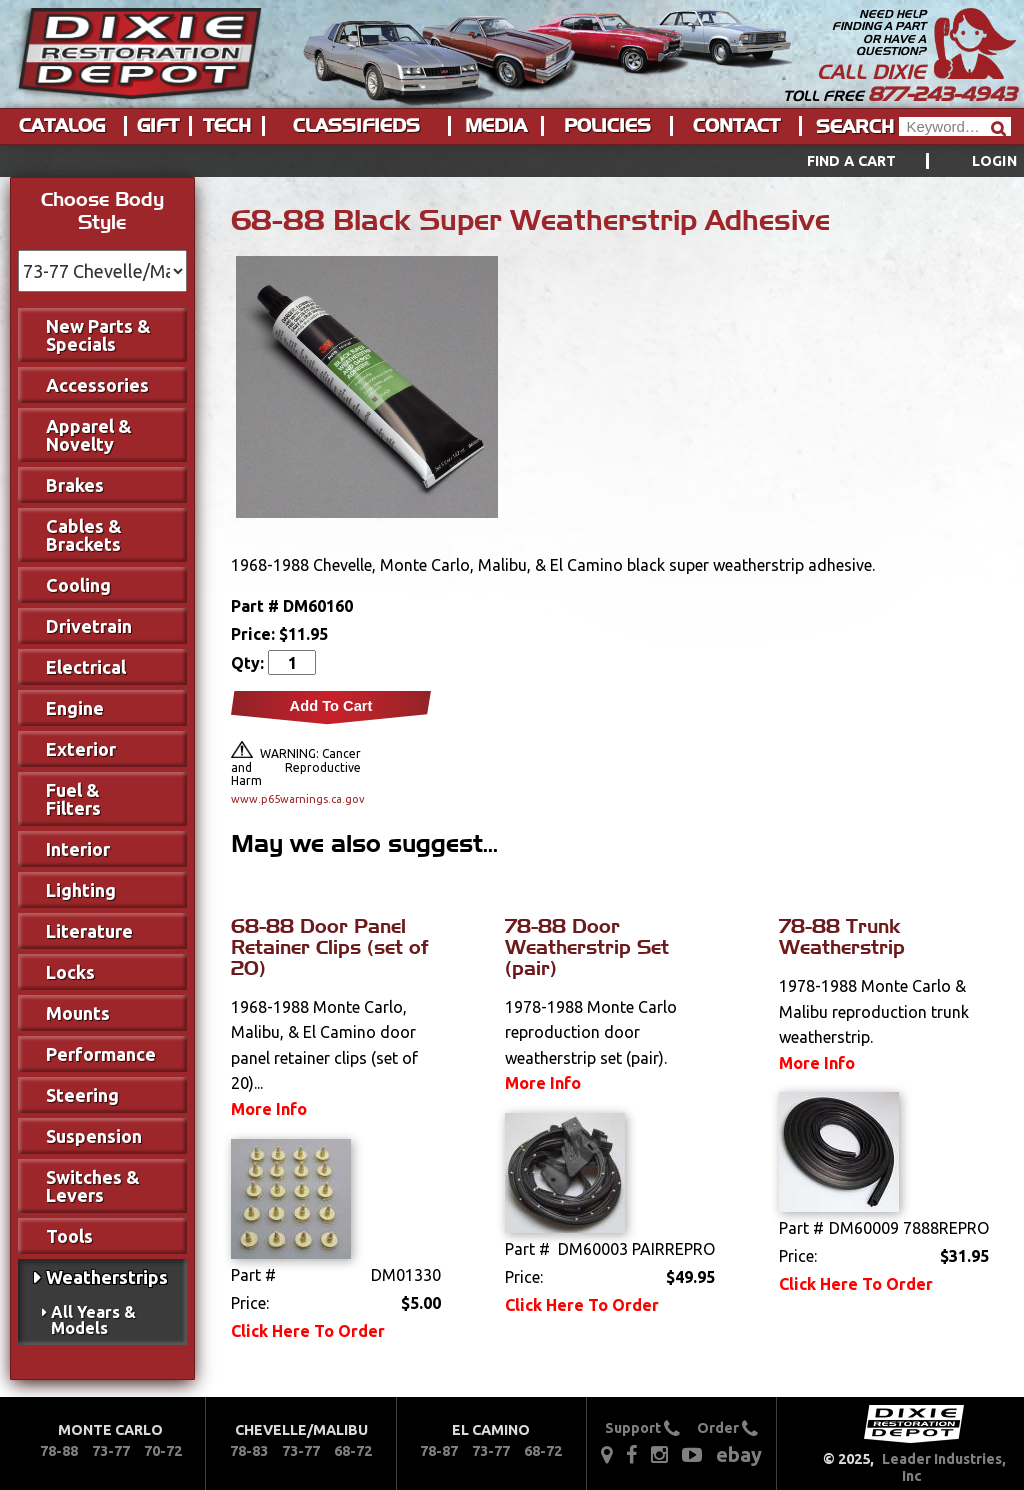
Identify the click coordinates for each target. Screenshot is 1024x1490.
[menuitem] (889, 161)
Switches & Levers (93, 1186)
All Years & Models (93, 1320)
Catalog (62, 126)
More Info (269, 1109)
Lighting (81, 890)
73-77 (111, 1451)
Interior (78, 849)
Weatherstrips (107, 1277)
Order (727, 1428)
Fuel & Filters (73, 799)
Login (994, 161)
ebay (739, 1454)
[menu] (512, 161)
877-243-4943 (942, 94)
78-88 (59, 1451)
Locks (70, 972)
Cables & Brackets (84, 535)
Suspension (94, 1136)
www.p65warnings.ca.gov (296, 799)
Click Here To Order (308, 1331)
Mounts (78, 1013)
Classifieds (356, 126)
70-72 (163, 1451)
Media (496, 126)
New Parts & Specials (98, 335)
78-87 (439, 1451)
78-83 (249, 1451)
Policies (607, 126)
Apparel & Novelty (89, 435)
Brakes (75, 485)
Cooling (78, 585)
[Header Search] (955, 126)
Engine (75, 708)
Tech (227, 126)
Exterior (81, 749)
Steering (82, 1095)
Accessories (97, 385)
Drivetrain (89, 626)
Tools (69, 1236)
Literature (89, 931)
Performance (101, 1054)
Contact (736, 126)
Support (642, 1428)
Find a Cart (852, 161)
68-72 (353, 1451)
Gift (158, 126)
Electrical (86, 667)
